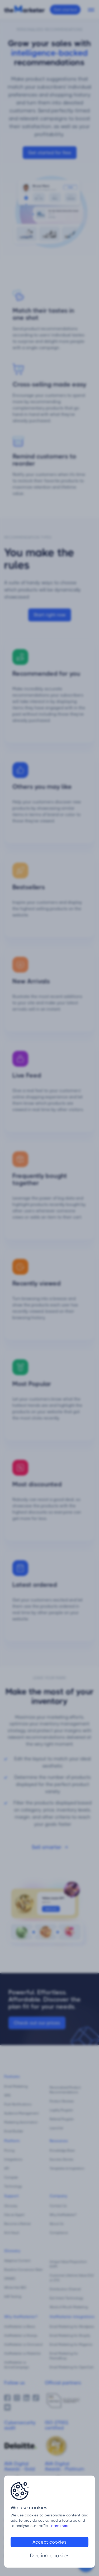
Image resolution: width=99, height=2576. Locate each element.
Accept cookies (49, 2542)
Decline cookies (49, 2556)
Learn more (60, 2526)
